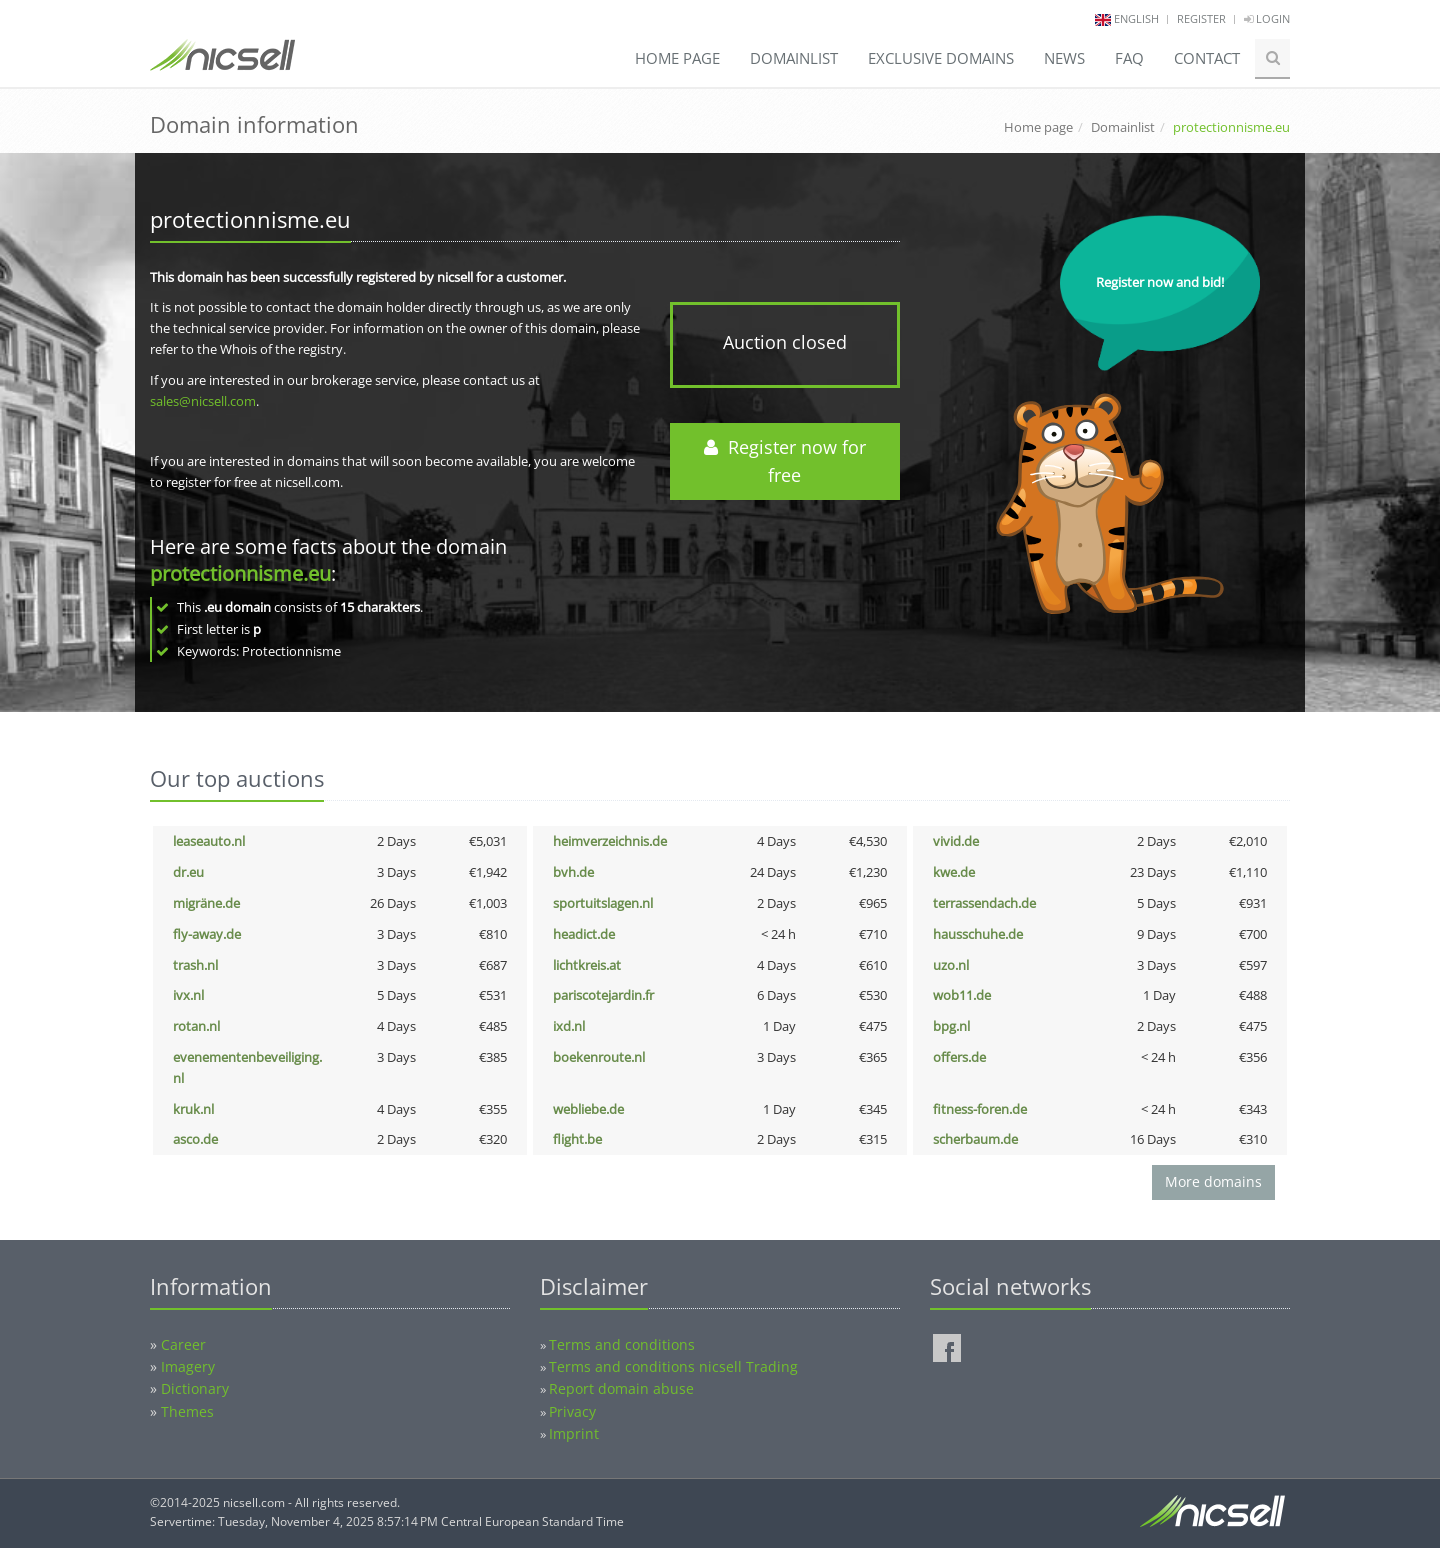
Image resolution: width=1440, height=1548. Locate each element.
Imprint (574, 1433)
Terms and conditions (622, 1344)
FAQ (1129, 58)
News (1064, 58)
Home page (677, 58)
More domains (1213, 1181)
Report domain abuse (621, 1388)
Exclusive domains (941, 58)
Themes (187, 1411)
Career (183, 1344)
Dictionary (195, 1388)
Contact (1207, 58)
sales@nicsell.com (203, 401)
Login (1267, 18)
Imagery (188, 1366)
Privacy (572, 1411)
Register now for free (785, 461)
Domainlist (794, 58)
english (1136, 18)
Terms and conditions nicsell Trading (673, 1366)
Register (1201, 18)
